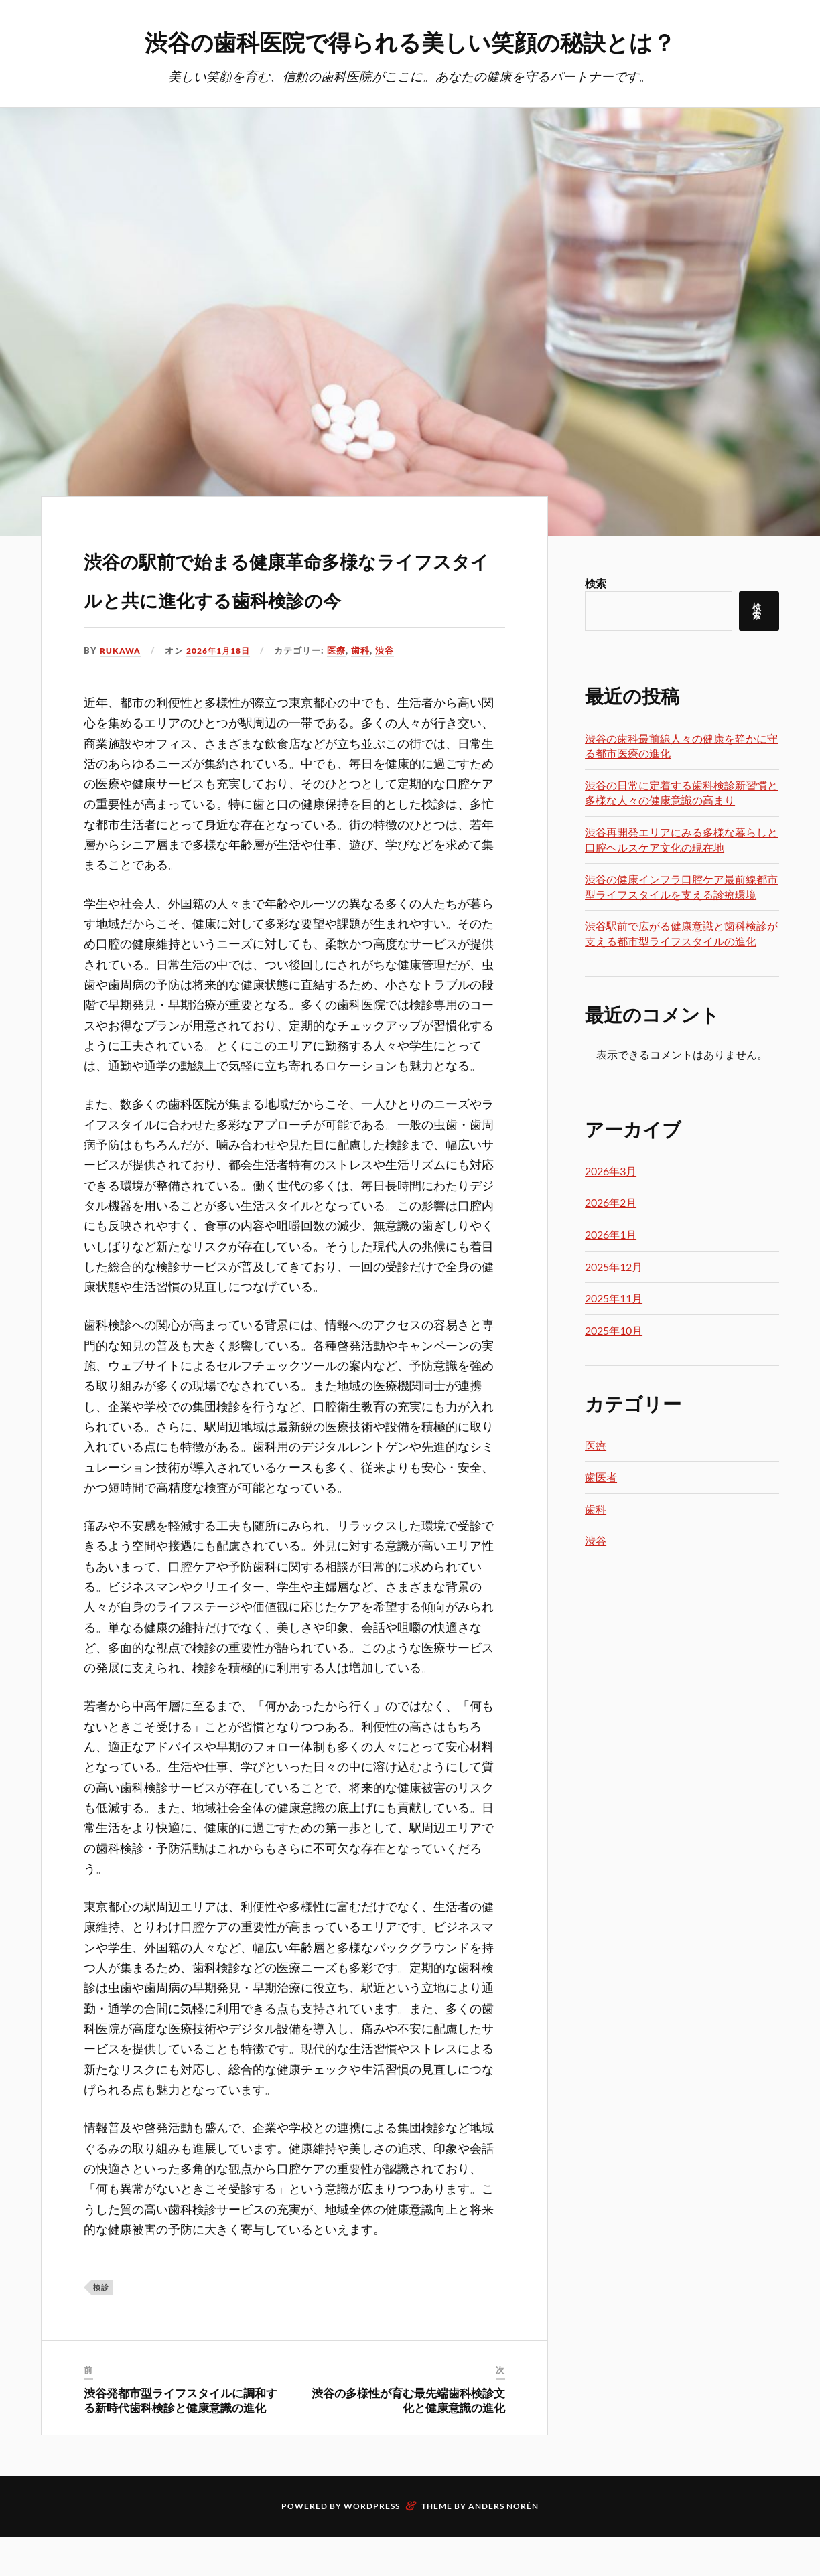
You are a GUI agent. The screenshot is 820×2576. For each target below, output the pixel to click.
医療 (345, 689)
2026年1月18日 (224, 689)
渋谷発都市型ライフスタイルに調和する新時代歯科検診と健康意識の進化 (180, 2438)
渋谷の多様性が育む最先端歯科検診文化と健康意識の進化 (408, 2438)
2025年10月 (613, 1330)
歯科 (369, 689)
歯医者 (601, 1477)
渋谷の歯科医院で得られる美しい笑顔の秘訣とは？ (410, 40)
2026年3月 (610, 1171)
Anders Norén (503, 2545)
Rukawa (121, 689)
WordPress (372, 2545)
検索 (595, 583)
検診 (101, 2326)
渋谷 (394, 689)
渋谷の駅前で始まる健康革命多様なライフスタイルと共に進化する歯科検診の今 (293, 595)
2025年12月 (613, 1267)
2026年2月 (610, 1203)
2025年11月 (613, 1298)
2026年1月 (610, 1235)
